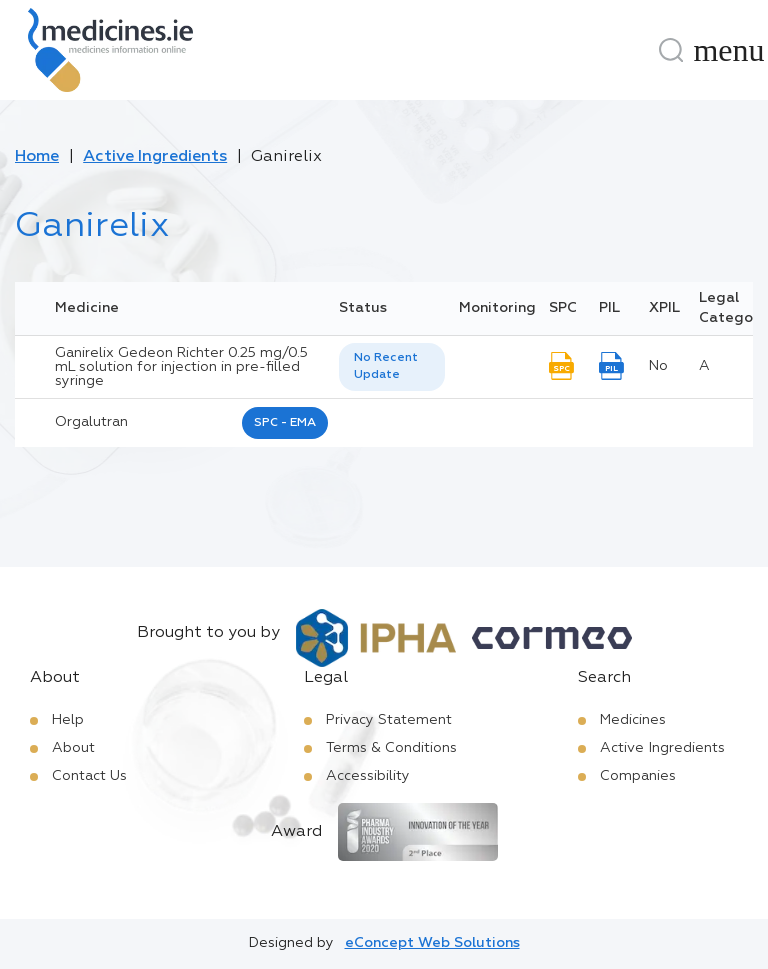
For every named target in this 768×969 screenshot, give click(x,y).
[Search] (671, 50)
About (73, 748)
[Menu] (729, 50)
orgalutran (91, 422)
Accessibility (368, 776)
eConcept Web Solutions (432, 943)
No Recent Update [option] (386, 366)
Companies (638, 776)
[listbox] (392, 367)
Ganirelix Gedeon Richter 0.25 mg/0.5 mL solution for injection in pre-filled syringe (181, 367)
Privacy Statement (389, 720)
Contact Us (89, 776)
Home (37, 157)
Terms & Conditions (391, 748)
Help (68, 720)
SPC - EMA (285, 423)
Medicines (633, 720)
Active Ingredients (155, 157)
